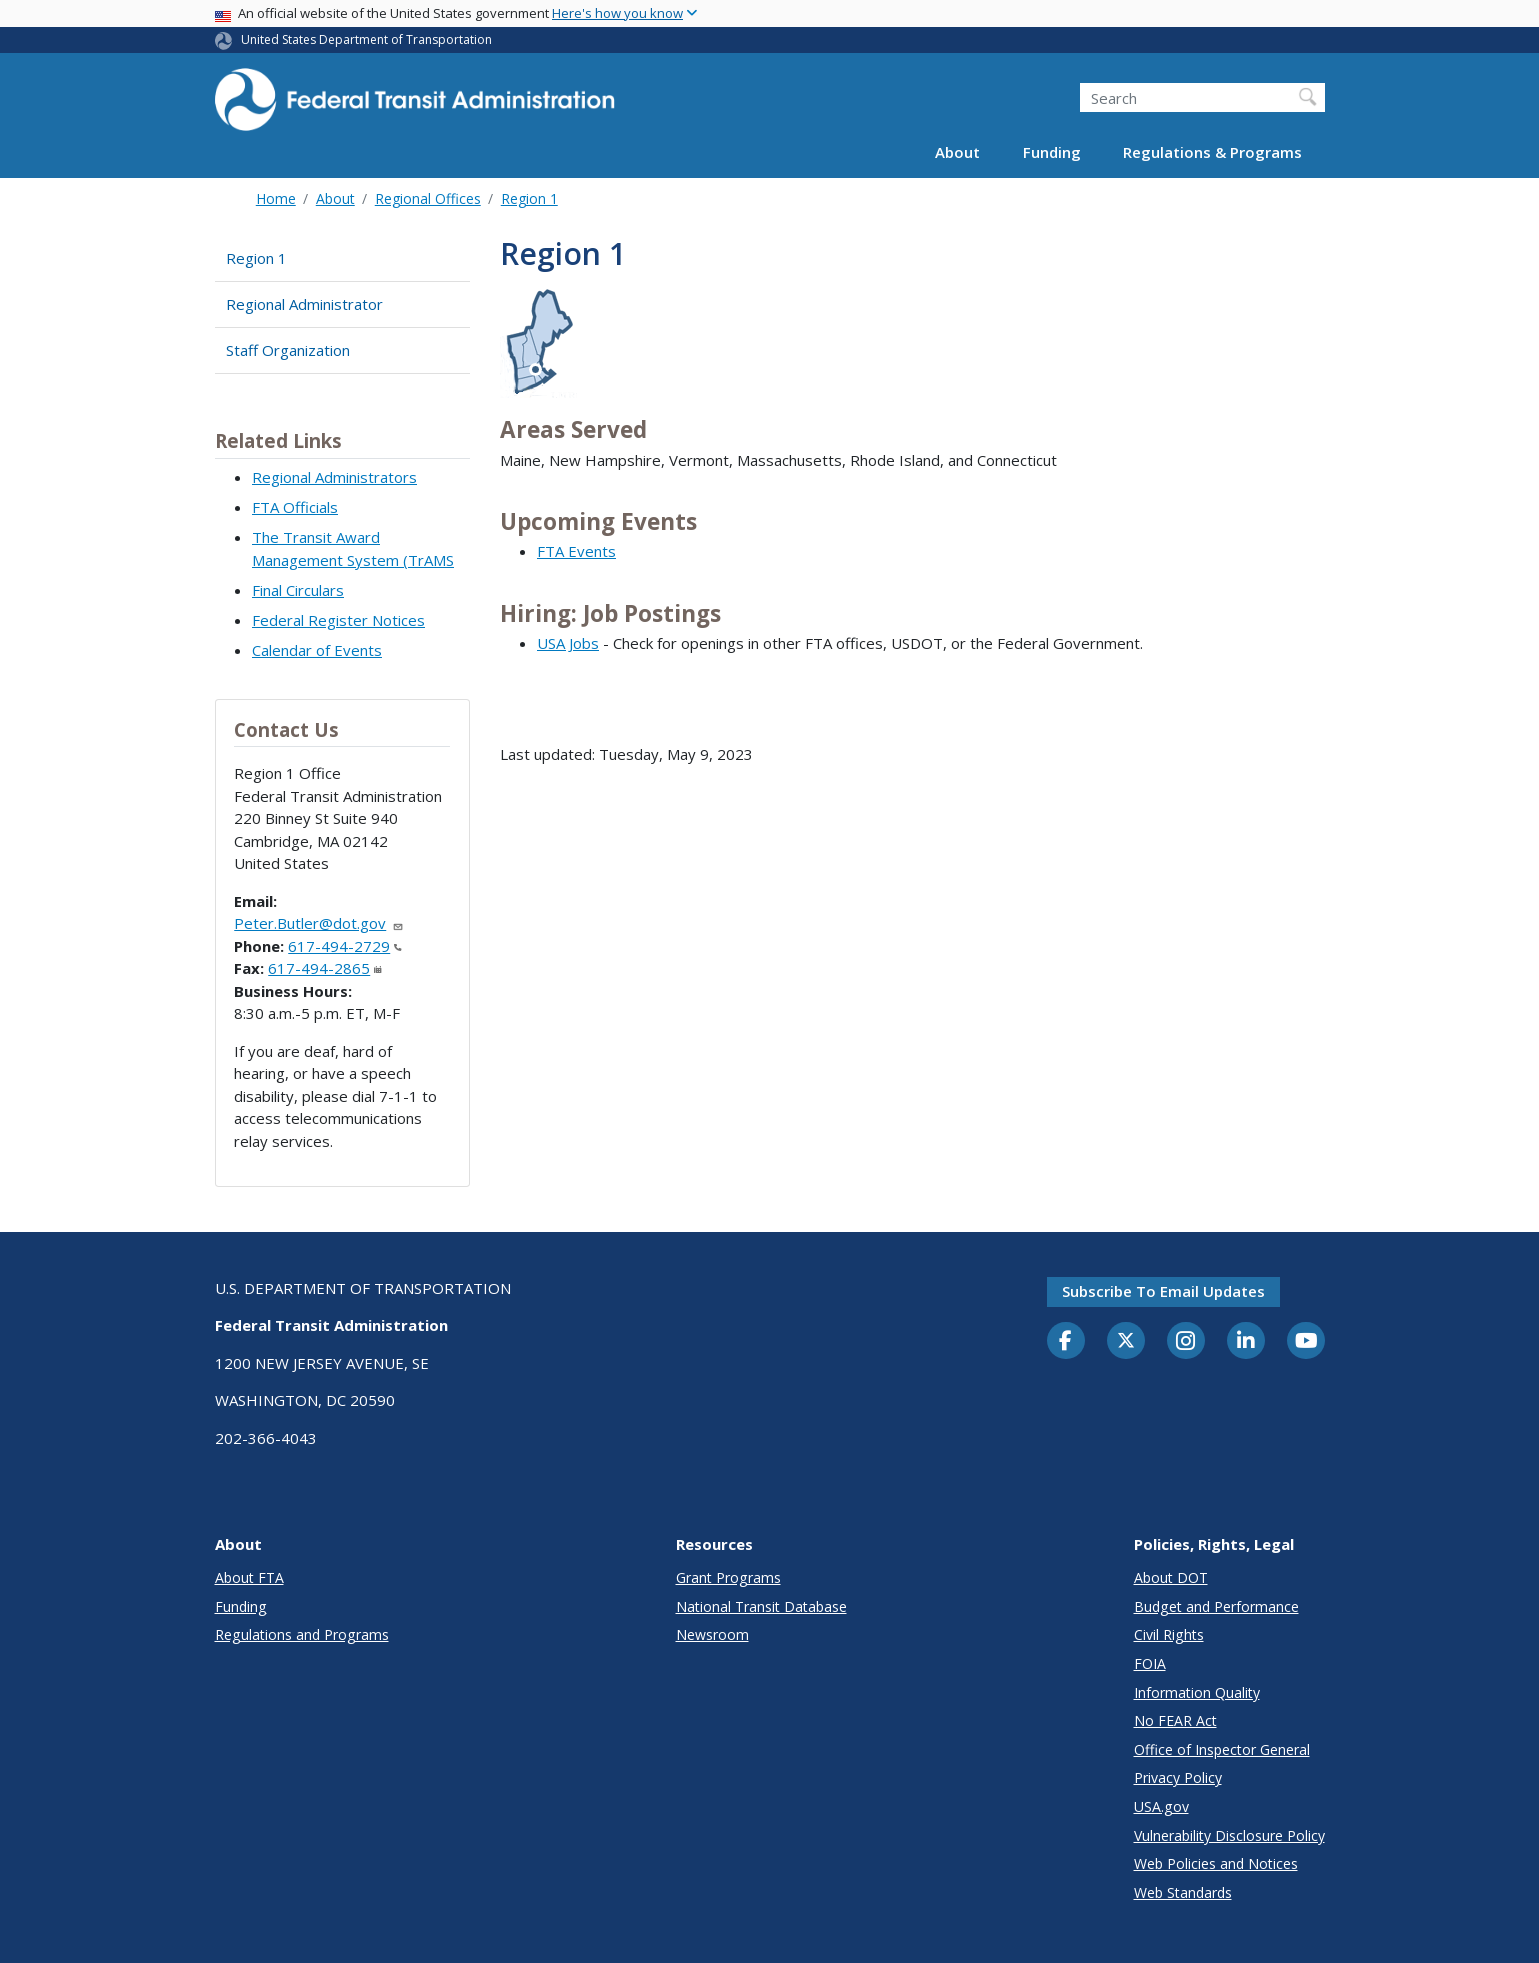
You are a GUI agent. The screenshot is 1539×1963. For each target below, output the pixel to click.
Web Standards (1183, 1892)
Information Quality (1197, 1692)
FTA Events (576, 551)
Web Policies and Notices (1216, 1863)
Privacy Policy (1178, 1777)
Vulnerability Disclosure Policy (1229, 1835)
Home (276, 198)
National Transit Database (761, 1606)
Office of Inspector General (1222, 1749)
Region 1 (529, 198)
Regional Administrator (304, 304)
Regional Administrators (334, 477)
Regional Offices (428, 198)
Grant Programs (728, 1577)
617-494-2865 (325, 968)
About (957, 152)
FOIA (1150, 1663)
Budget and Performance (1216, 1606)
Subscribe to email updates (1163, 1291)
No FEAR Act (1175, 1720)
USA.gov (1161, 1806)
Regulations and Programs (302, 1634)
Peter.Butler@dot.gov (319, 923)
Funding (1052, 152)
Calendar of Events (317, 650)
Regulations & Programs (1212, 152)
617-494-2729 (345, 946)
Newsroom (712, 1634)
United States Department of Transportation (366, 39)
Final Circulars (298, 590)
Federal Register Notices (338, 620)
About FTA (249, 1577)
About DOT (1171, 1577)
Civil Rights (1169, 1634)
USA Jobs (568, 643)
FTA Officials (295, 507)
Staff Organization (288, 350)
